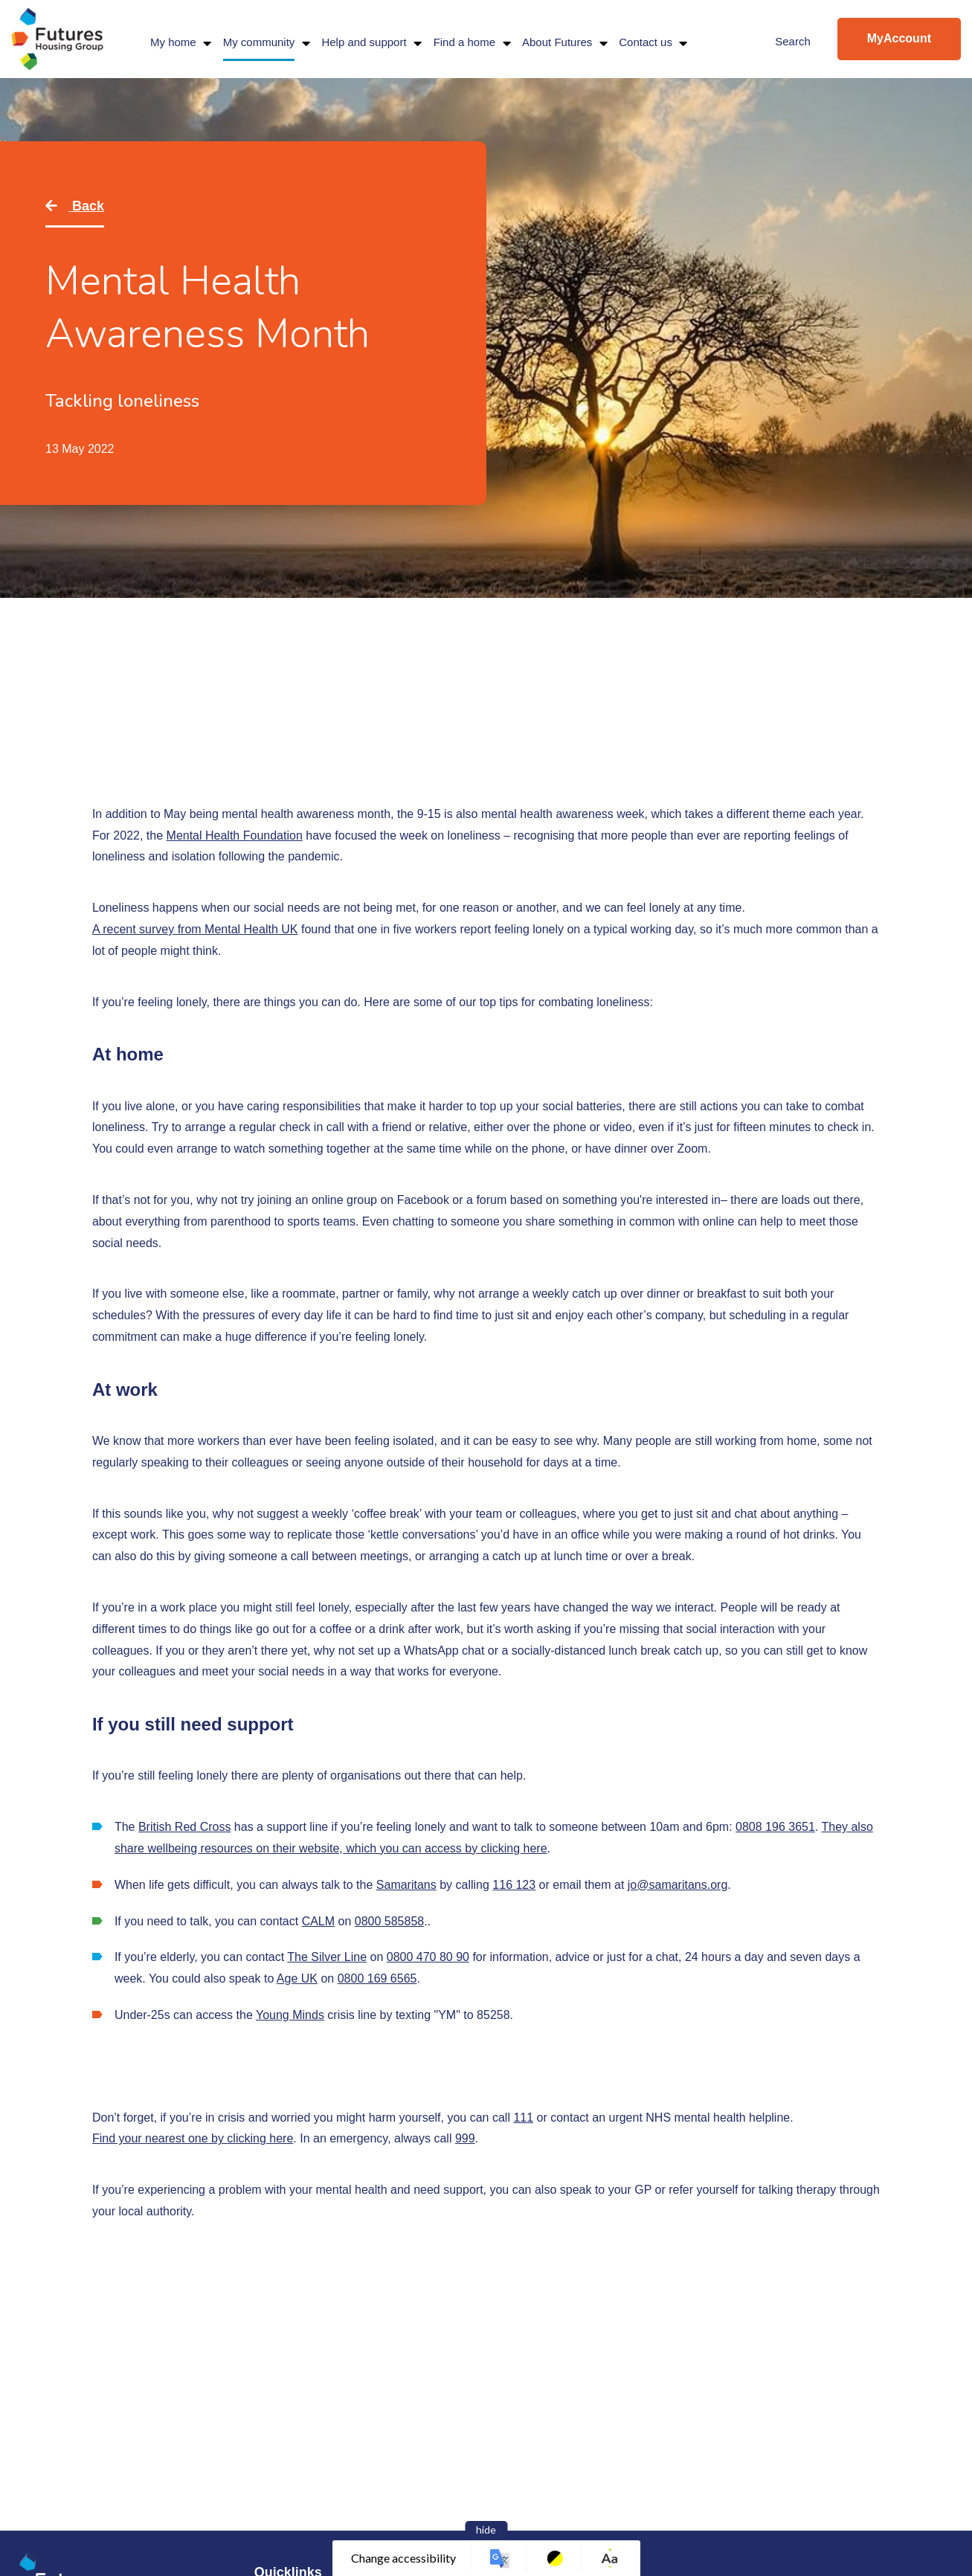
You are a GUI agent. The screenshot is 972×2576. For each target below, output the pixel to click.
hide (486, 2529)
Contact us (645, 42)
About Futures (557, 42)
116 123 (513, 1884)
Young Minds (290, 2015)
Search (793, 41)
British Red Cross (184, 1826)
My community (259, 42)
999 (465, 2138)
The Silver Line (327, 1957)
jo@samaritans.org (678, 1884)
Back (86, 206)
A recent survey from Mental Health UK (195, 929)
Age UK (297, 1978)
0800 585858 (389, 1921)
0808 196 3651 (775, 1826)
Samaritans (406, 1884)
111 (523, 2117)
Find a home (464, 42)
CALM (318, 1921)
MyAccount (899, 38)
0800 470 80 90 (428, 1957)
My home (173, 42)
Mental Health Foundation (235, 835)
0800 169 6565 (377, 1978)
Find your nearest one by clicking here (192, 2138)
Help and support (363, 42)
